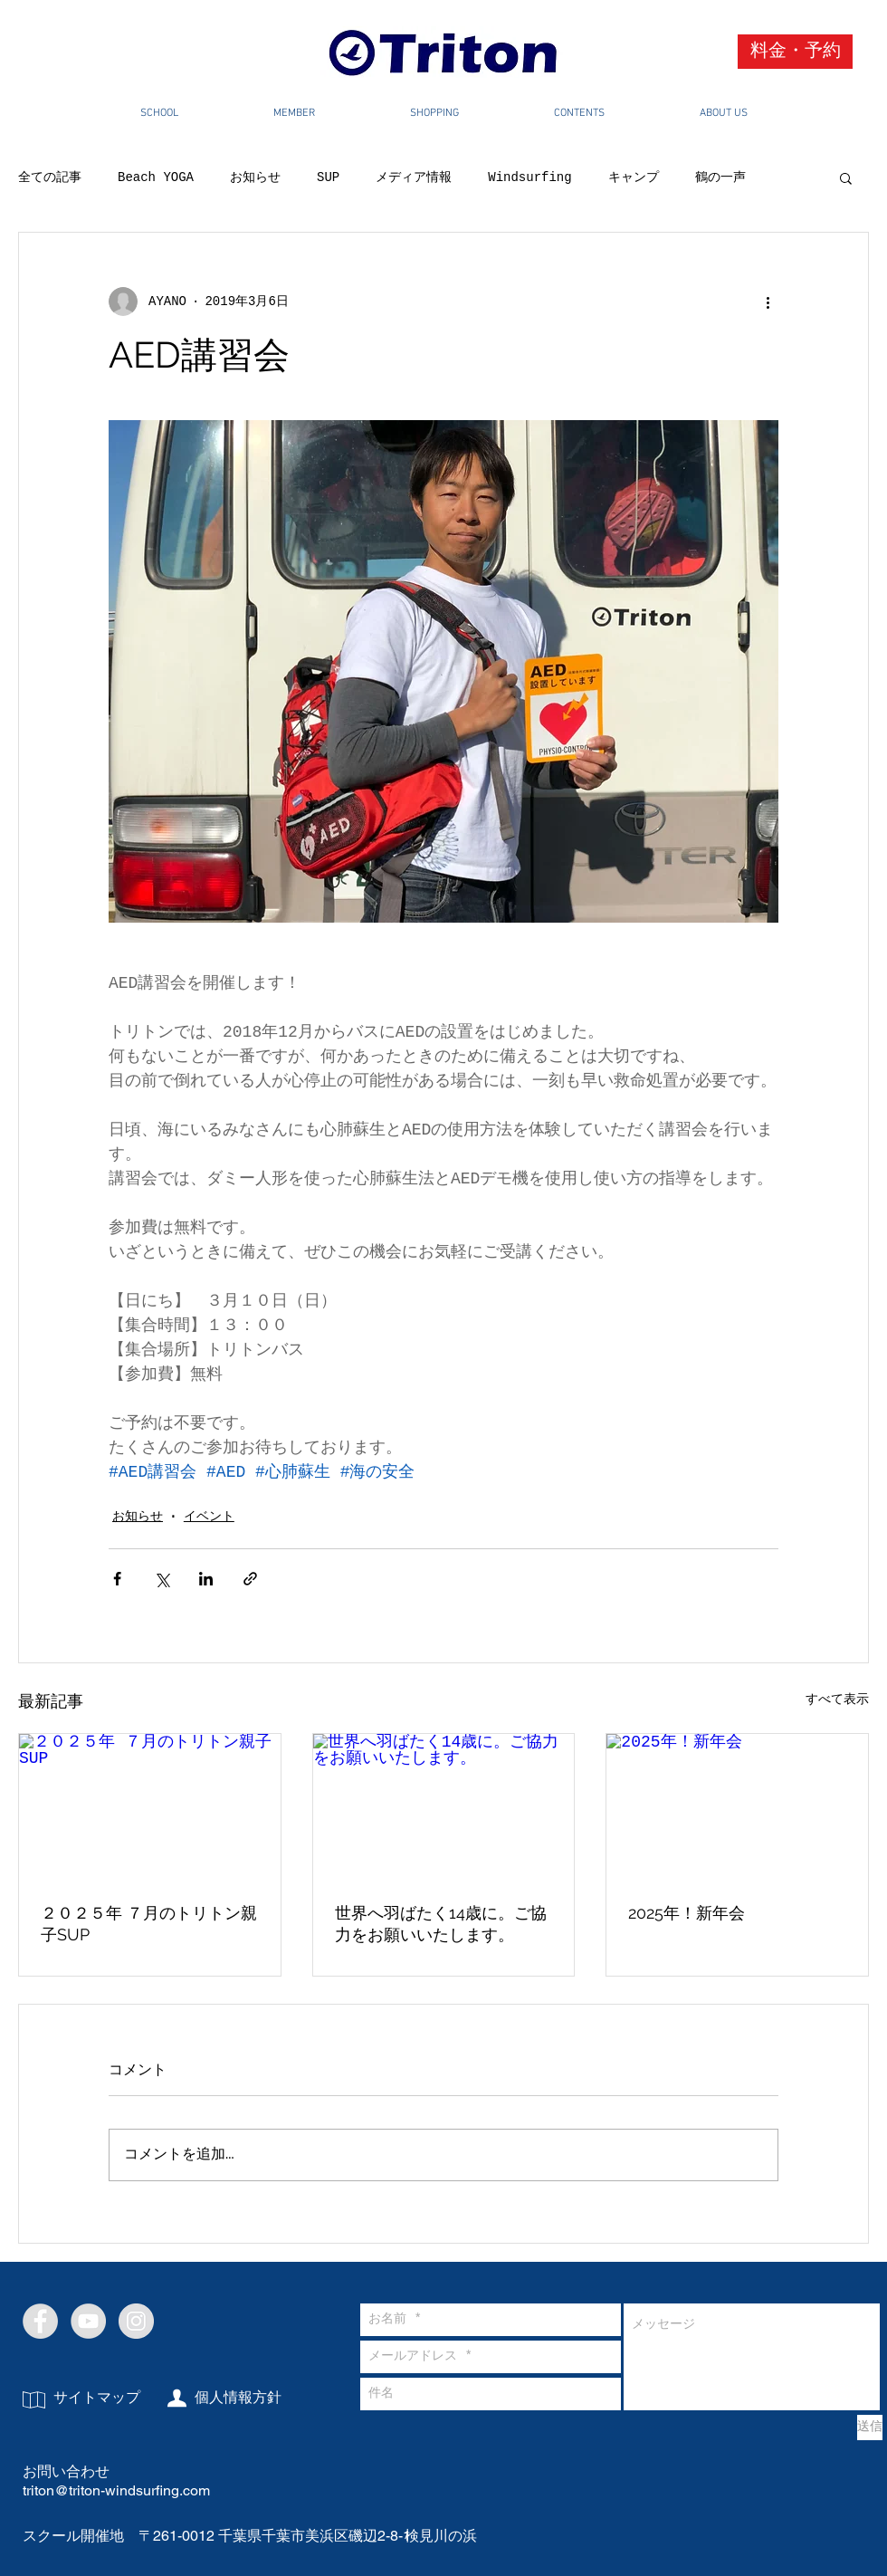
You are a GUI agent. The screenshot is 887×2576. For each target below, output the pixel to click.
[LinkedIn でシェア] (206, 1578)
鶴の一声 (720, 177)
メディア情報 (414, 177)
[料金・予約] (795, 51)
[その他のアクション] (767, 301)
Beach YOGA (156, 177)
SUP (328, 177)
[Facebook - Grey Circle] (40, 2321)
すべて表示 (837, 1699)
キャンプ (633, 177)
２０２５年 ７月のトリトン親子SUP (149, 1923)
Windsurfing (529, 177)
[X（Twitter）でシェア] (161, 1578)
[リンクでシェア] (250, 1578)
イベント (209, 1516)
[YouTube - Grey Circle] (88, 2321)
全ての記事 (49, 177)
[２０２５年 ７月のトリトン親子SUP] (150, 1807)
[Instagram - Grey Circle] (136, 2321)
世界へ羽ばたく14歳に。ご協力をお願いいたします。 (441, 1923)
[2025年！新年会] (737, 1807)
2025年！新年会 (686, 1912)
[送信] (869, 2427)
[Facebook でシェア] (117, 1578)
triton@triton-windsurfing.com (116, 2490)
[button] (845, 177)
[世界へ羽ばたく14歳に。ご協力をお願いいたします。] (444, 1807)
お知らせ (255, 177)
